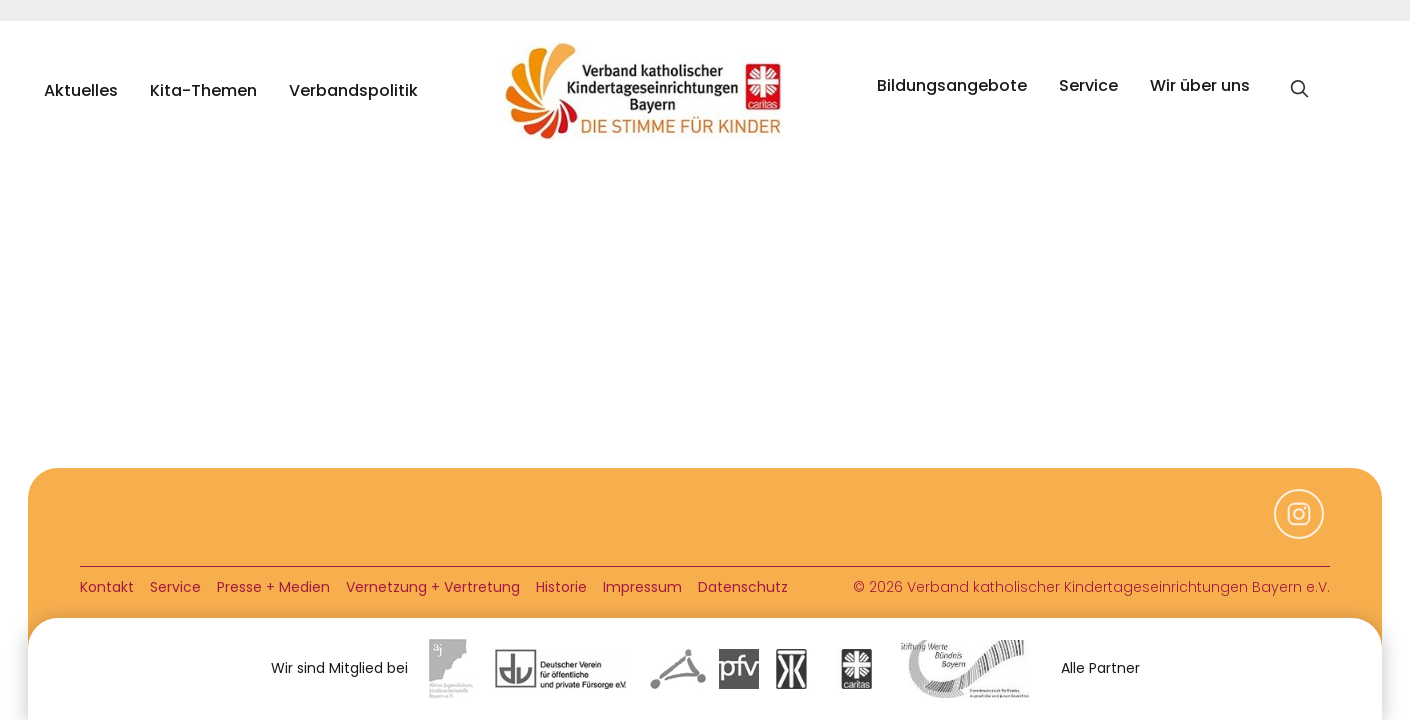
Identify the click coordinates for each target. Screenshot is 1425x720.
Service (1088, 85)
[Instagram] (1299, 533)
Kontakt (107, 587)
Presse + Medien (273, 587)
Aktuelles (81, 90)
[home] (648, 91)
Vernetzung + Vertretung (433, 587)
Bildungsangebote (952, 85)
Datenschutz (743, 587)
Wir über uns (1200, 85)
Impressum (642, 587)
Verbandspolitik (353, 90)
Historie (561, 587)
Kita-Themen (203, 90)
